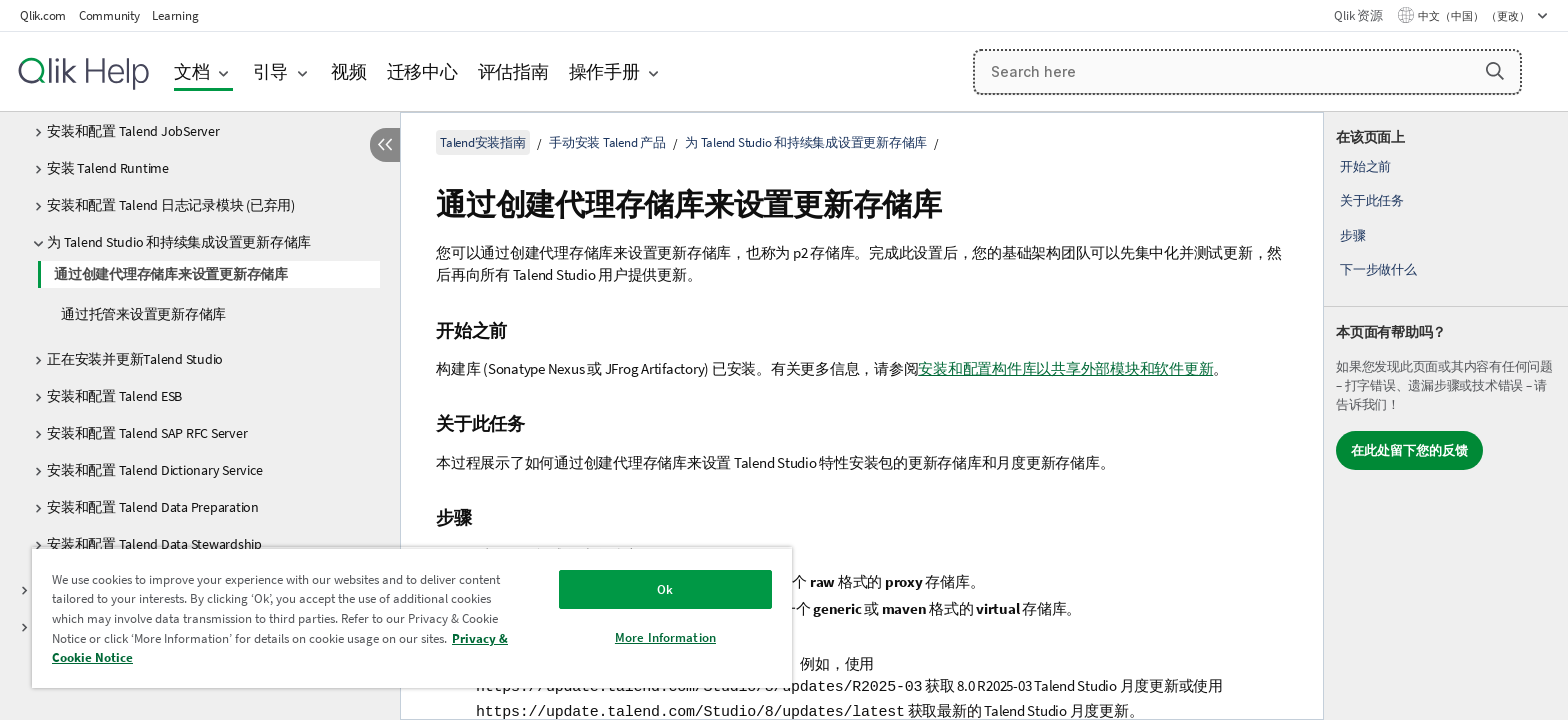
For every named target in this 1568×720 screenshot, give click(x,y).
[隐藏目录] (385, 145)
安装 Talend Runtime (108, 168)
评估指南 (513, 71)
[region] (412, 617)
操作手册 (604, 71)
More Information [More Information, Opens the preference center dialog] (665, 637)
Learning (175, 15)
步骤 (1353, 235)
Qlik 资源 (1358, 15)
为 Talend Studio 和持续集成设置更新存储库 (179, 242)
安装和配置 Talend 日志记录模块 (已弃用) (171, 205)
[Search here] (1247, 72)
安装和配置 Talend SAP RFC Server (147, 433)
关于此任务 (1372, 200)
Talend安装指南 (483, 142)
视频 (349, 71)
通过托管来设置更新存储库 (143, 314)
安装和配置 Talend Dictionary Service (154, 470)
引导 (271, 71)
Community (109, 15)
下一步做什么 (1378, 269)
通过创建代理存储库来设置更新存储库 (171, 274)
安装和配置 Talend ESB (114, 396)
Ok (665, 589)
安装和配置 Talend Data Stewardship (154, 544)
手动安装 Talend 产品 (607, 142)
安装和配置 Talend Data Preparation (153, 507)
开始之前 (1365, 166)
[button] (1495, 71)
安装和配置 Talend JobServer (133, 131)
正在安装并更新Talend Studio (135, 359)
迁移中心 (422, 71)
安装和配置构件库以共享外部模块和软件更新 (1065, 368)
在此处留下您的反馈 (1409, 450)
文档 (192, 71)
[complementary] (1446, 416)
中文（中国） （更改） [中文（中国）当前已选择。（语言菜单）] (1475, 16)
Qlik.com (43, 15)
